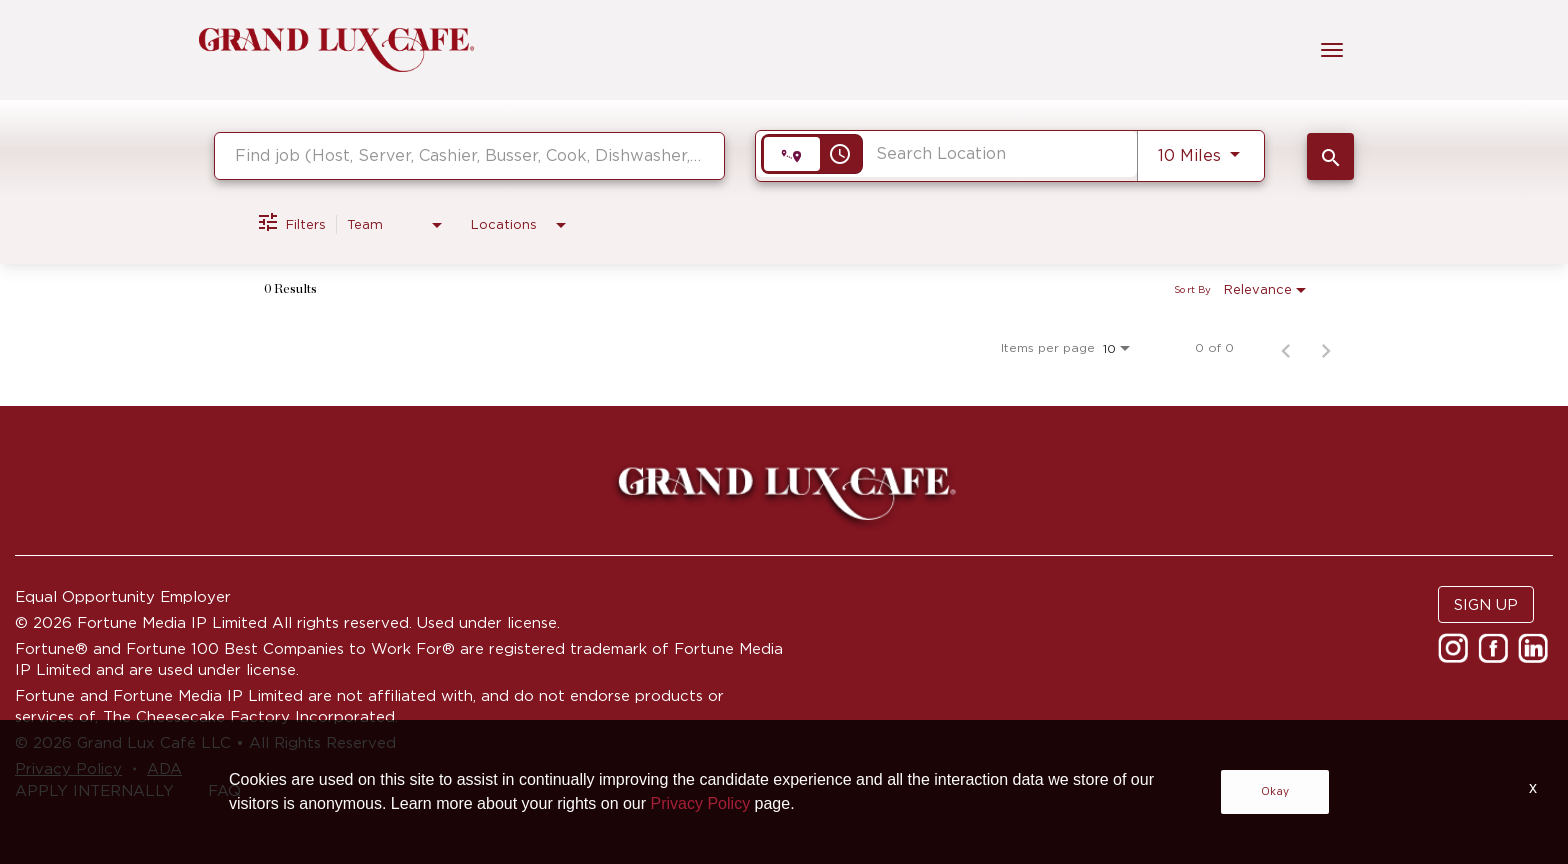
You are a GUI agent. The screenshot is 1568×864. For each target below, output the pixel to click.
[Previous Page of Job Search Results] (1286, 348)
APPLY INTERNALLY (94, 790)
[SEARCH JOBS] (1330, 156)
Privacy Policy (68, 768)
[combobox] (469, 155)
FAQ (224, 790)
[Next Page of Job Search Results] (1326, 348)
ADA (164, 768)
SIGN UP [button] (1486, 604)
